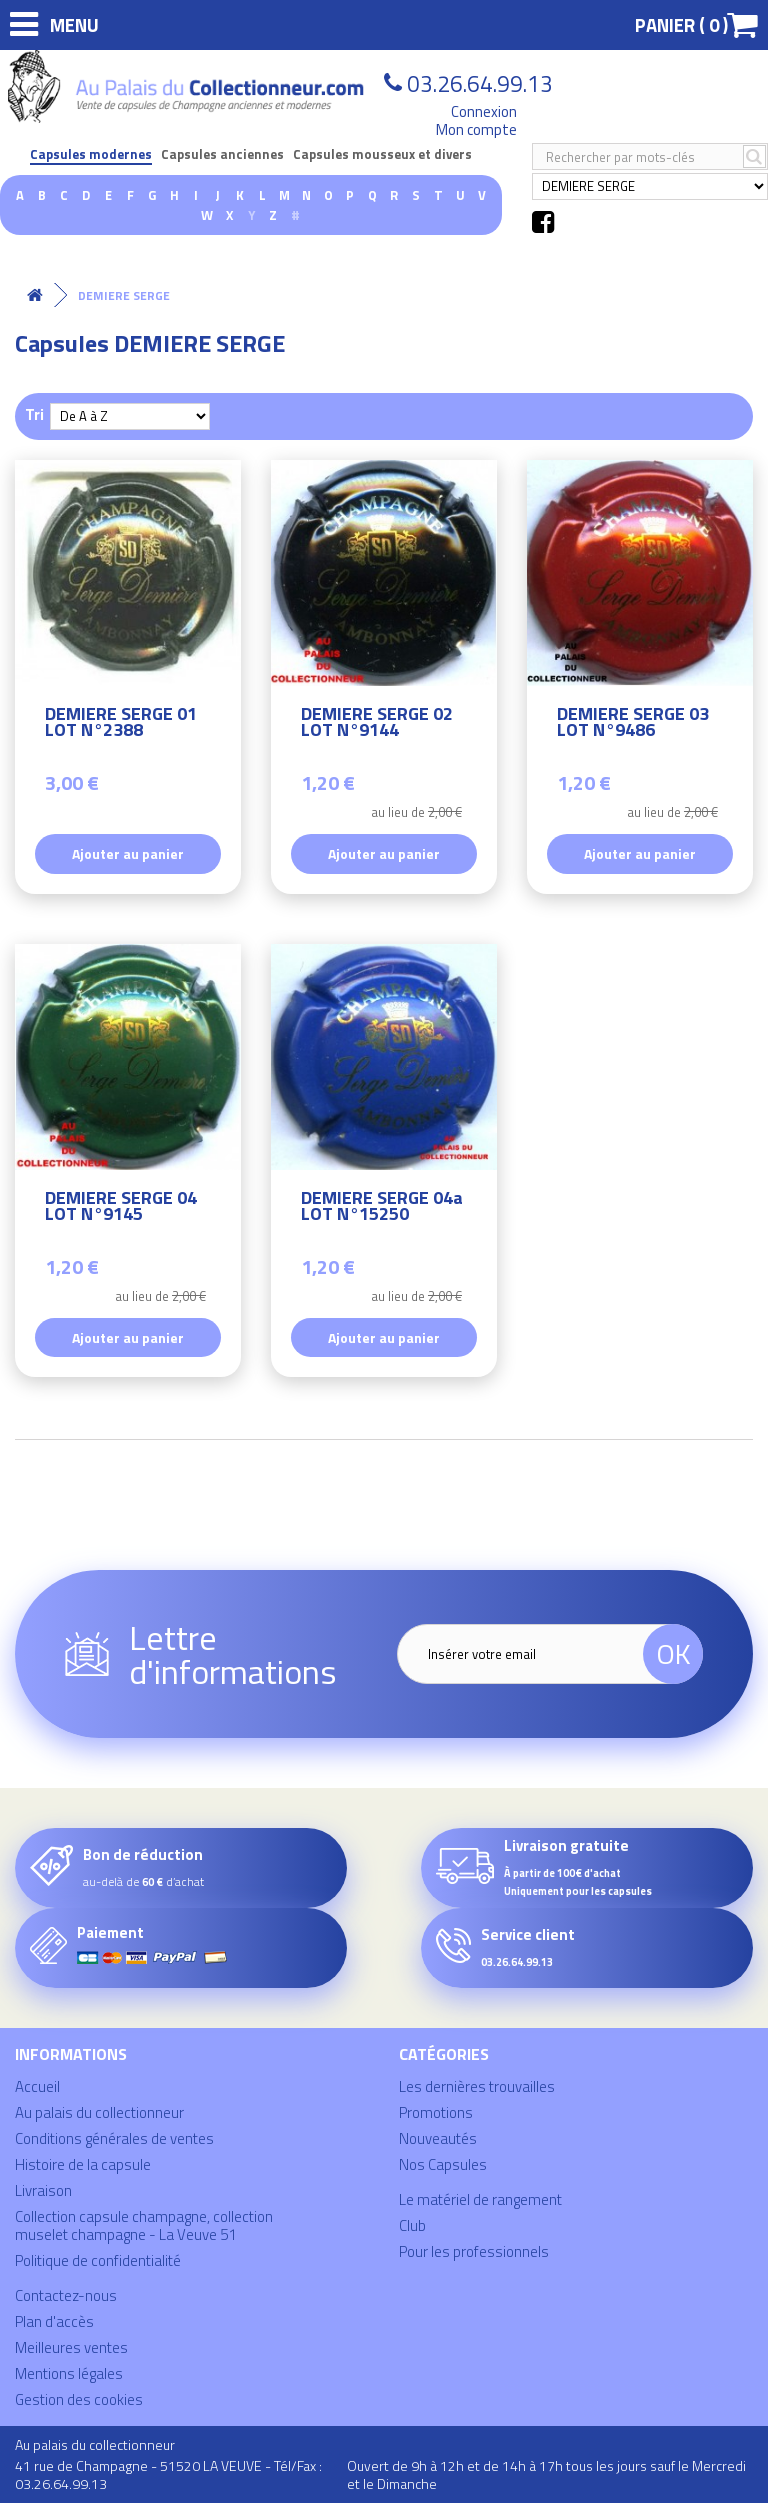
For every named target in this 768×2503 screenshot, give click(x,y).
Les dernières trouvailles (477, 2086)
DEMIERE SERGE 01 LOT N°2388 (121, 724)
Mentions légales (69, 2373)
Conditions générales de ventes (114, 2138)
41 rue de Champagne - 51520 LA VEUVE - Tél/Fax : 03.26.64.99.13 (168, 2474)
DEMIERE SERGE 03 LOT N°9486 (633, 724)
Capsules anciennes (222, 154)
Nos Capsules (443, 2164)
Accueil (37, 2086)
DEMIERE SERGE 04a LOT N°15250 (382, 1208)
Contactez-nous (66, 2295)
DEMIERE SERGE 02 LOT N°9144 (377, 724)
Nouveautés (438, 2138)
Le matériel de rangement (480, 2199)
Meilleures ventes (71, 2347)
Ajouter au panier (128, 853)
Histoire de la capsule (83, 2164)
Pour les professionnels (474, 2251)
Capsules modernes (91, 154)
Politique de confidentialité (98, 2260)
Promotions (436, 2112)
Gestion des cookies (79, 2399)
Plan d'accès (54, 2321)
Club (412, 2225)
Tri (34, 413)
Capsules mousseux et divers (382, 154)
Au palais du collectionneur (99, 2112)
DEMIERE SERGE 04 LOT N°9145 (121, 1208)
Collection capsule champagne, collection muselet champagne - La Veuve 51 (144, 2225)
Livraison (43, 2190)
